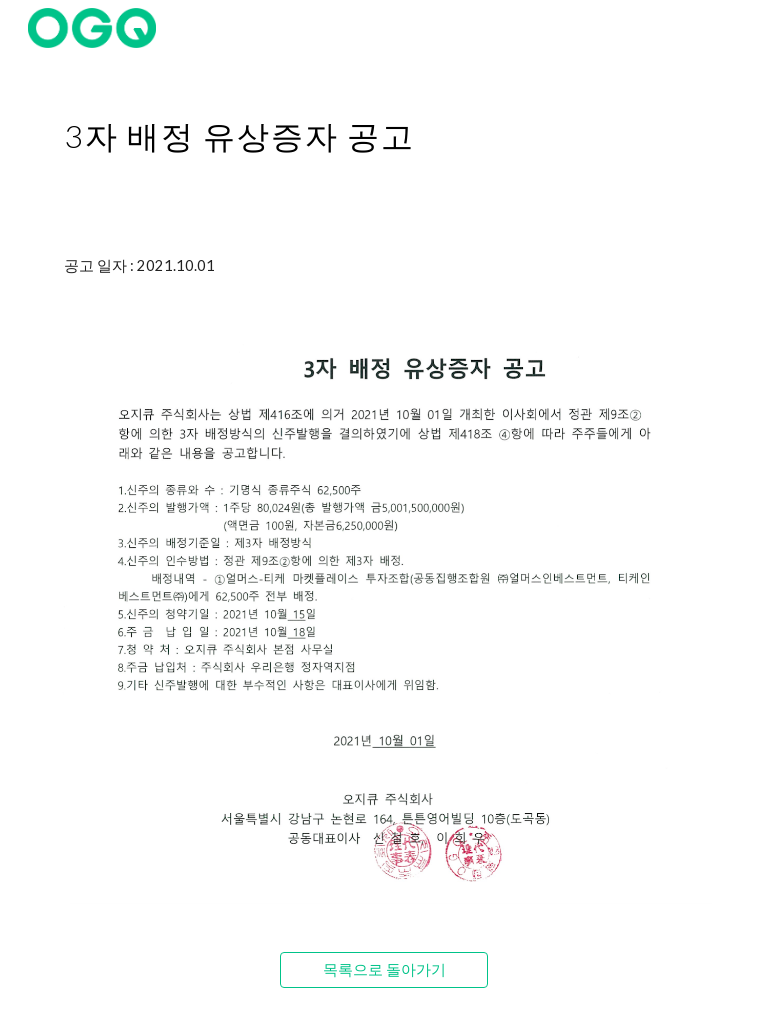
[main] (383, 125)
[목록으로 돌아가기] (383, 970)
